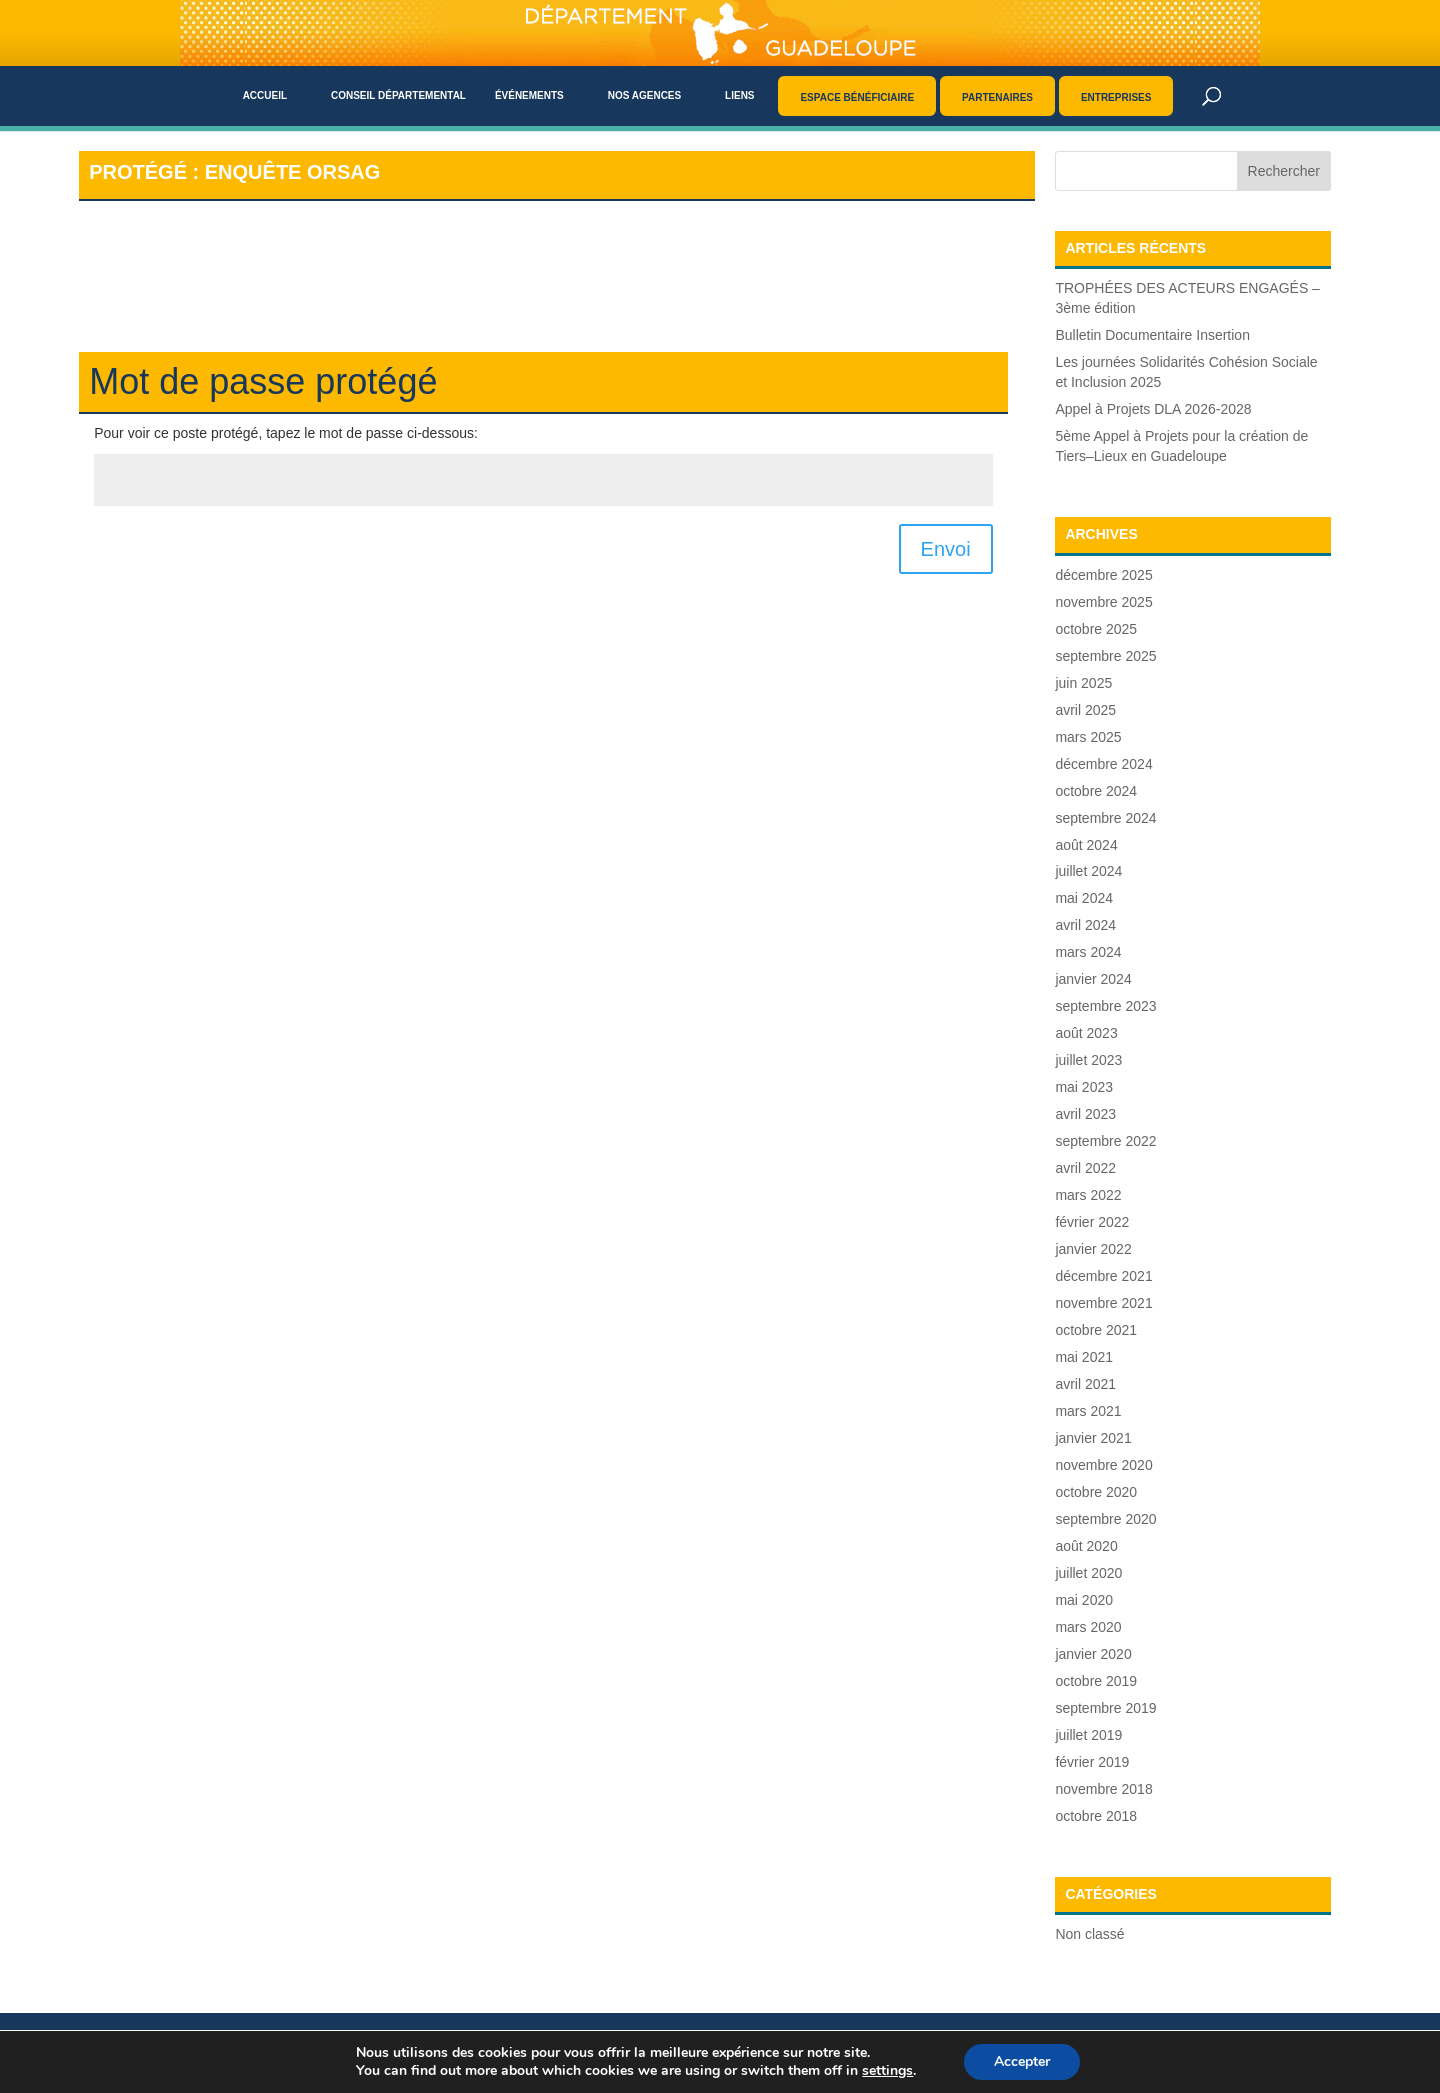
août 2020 (1086, 1546)
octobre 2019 (1096, 1681)
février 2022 (1092, 1222)
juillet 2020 (1088, 1573)
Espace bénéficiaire (857, 97)
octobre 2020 (1096, 1492)
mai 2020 (1084, 1600)
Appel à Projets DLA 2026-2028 (1153, 409)
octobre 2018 (1096, 1816)
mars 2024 (1088, 952)
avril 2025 (1085, 710)
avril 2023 (1085, 1114)
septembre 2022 (1105, 1141)
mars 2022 (1088, 1195)
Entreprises (1116, 97)
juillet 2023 (1088, 1060)
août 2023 (1086, 1033)
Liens (739, 95)
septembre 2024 (1105, 818)
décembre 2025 (1103, 575)
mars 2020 (1088, 1627)
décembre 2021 (1103, 1276)
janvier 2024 (1093, 979)
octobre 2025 (1096, 629)
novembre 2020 (1103, 1465)
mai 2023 (1084, 1087)
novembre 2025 (1103, 602)
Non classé (1089, 1934)
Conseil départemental (398, 95)
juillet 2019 (1088, 1735)
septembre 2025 (1105, 656)
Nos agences (645, 95)
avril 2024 (1085, 925)
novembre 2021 (1103, 1303)
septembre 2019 (1105, 1708)
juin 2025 (1083, 683)
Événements (529, 95)
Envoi (946, 549)
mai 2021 (1084, 1357)
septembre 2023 (1105, 1006)
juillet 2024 (1088, 871)
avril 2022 (1085, 1168)
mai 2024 (1084, 898)
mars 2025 (1088, 737)
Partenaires (997, 97)
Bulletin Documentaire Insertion (1152, 335)
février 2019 (1092, 1762)
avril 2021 (1085, 1384)
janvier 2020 (1093, 1654)
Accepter (1022, 2061)
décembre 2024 (1103, 764)
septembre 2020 (1105, 1519)
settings (887, 2071)
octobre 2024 (1096, 791)
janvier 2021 (1093, 1438)
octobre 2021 (1096, 1330)
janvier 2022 (1093, 1249)
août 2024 (1086, 845)
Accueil (265, 95)
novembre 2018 (1103, 1789)
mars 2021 (1088, 1411)
